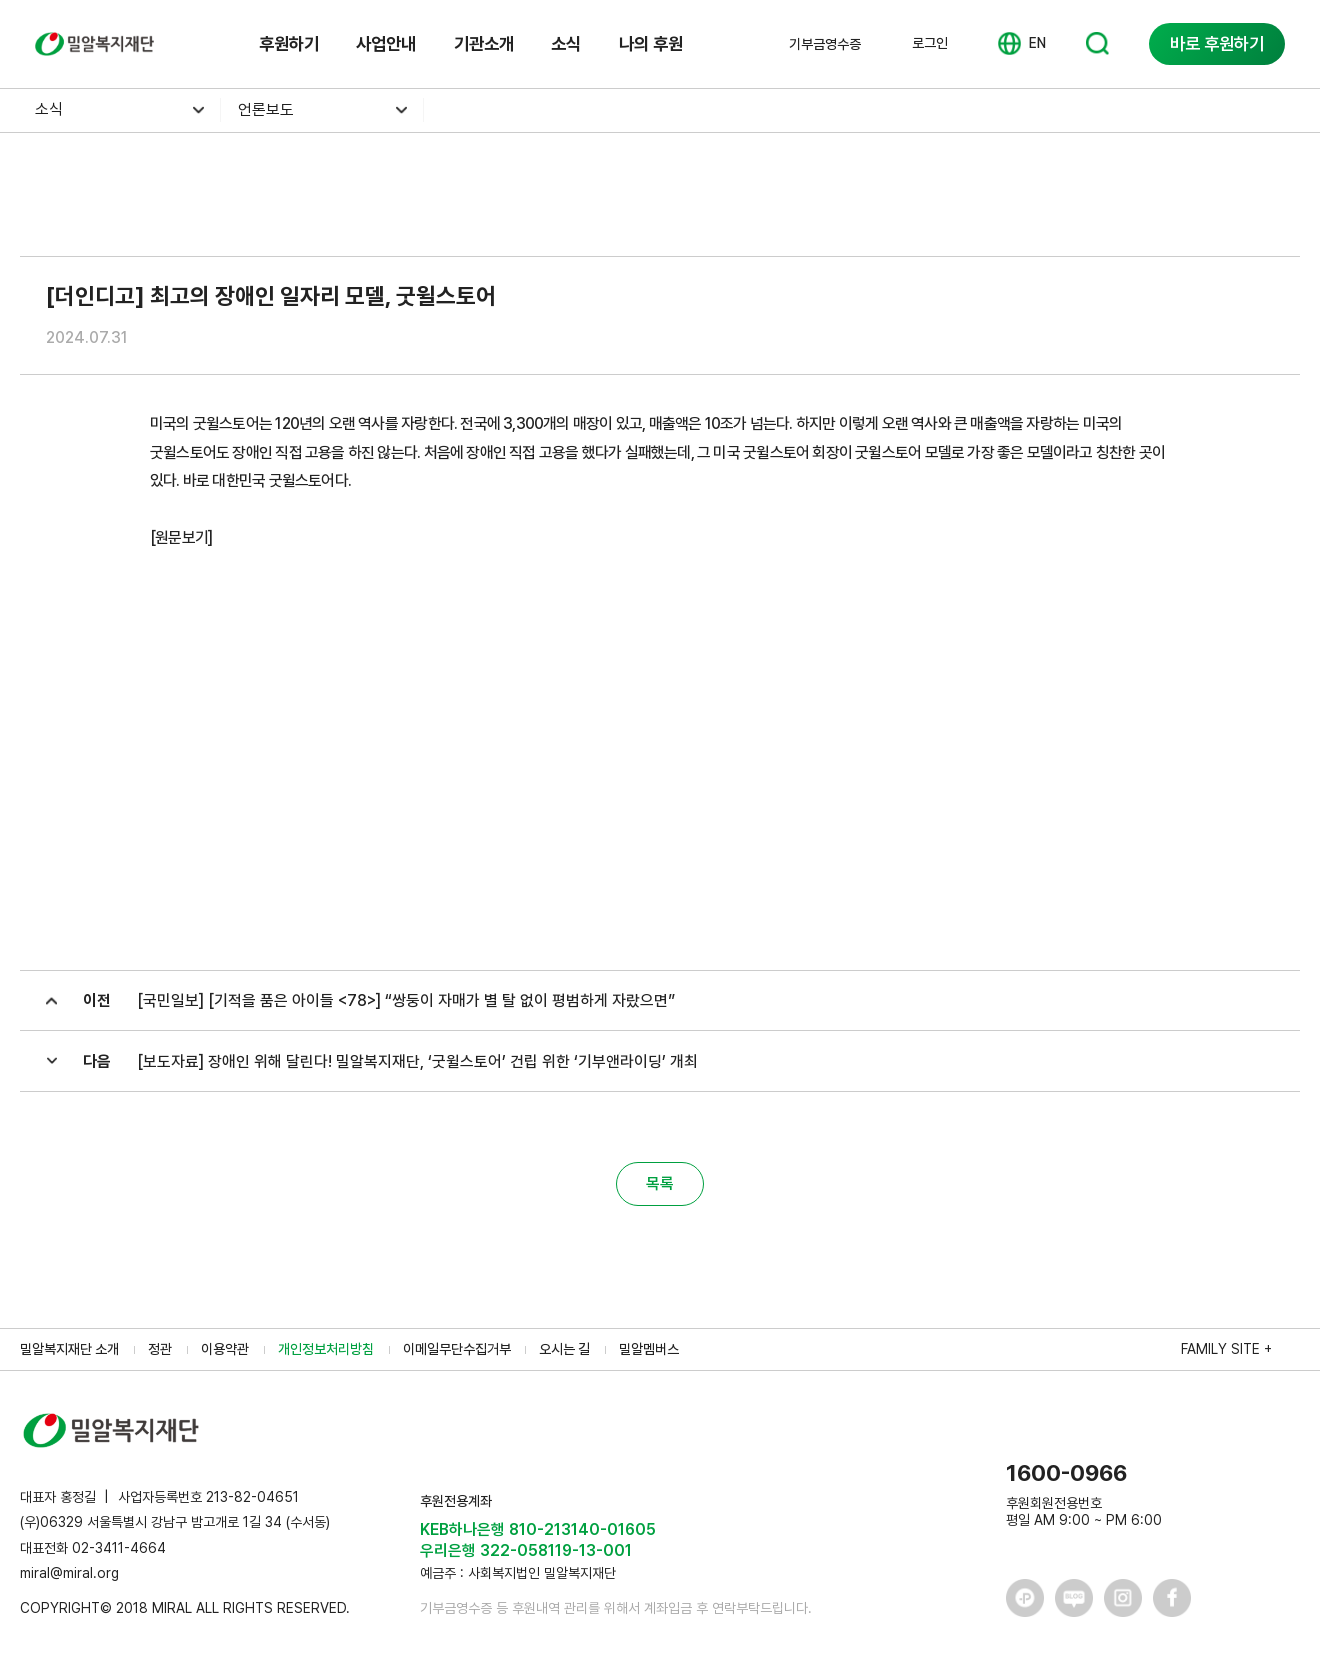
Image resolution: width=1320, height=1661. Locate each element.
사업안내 (386, 43)
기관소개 (484, 43)
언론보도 (266, 109)
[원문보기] (181, 537)
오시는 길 (564, 1349)
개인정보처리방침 (326, 1349)
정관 (160, 1349)
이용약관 (225, 1349)
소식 (566, 43)
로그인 (930, 43)
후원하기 (289, 43)
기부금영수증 (825, 44)
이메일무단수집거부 (457, 1349)
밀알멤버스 (649, 1349)
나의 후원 (651, 43)
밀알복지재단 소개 (69, 1349)
